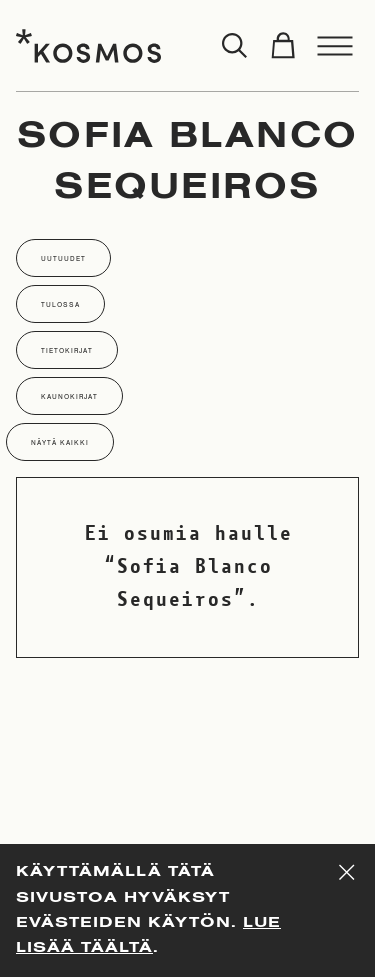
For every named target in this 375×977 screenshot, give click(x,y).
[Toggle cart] (283, 46)
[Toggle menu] (335, 46)
